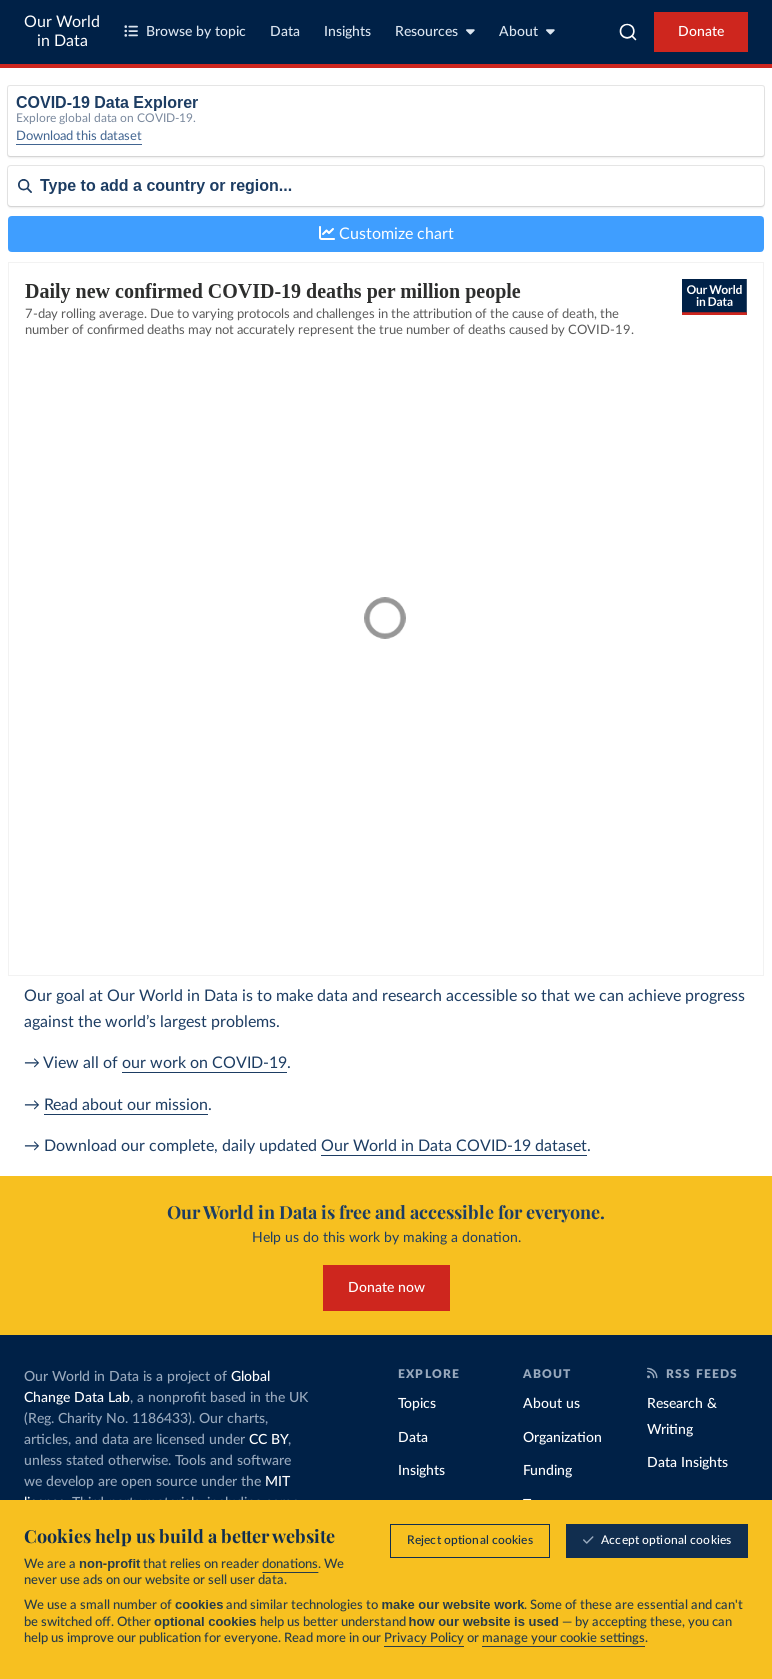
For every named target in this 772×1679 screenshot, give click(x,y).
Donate (701, 32)
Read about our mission (126, 1105)
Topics (417, 1404)
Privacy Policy (424, 1638)
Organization (562, 1438)
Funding (547, 1471)
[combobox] (628, 32)
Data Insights (687, 1463)
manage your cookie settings (563, 1638)
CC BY (268, 1440)
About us (551, 1404)
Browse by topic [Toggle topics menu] (185, 31)
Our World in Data (62, 31)
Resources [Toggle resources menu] (435, 31)
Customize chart (386, 233)
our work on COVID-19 (204, 1063)
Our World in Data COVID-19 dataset (454, 1146)
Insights (347, 32)
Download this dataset (79, 136)
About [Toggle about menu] (527, 31)
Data (285, 32)
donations (290, 1564)
